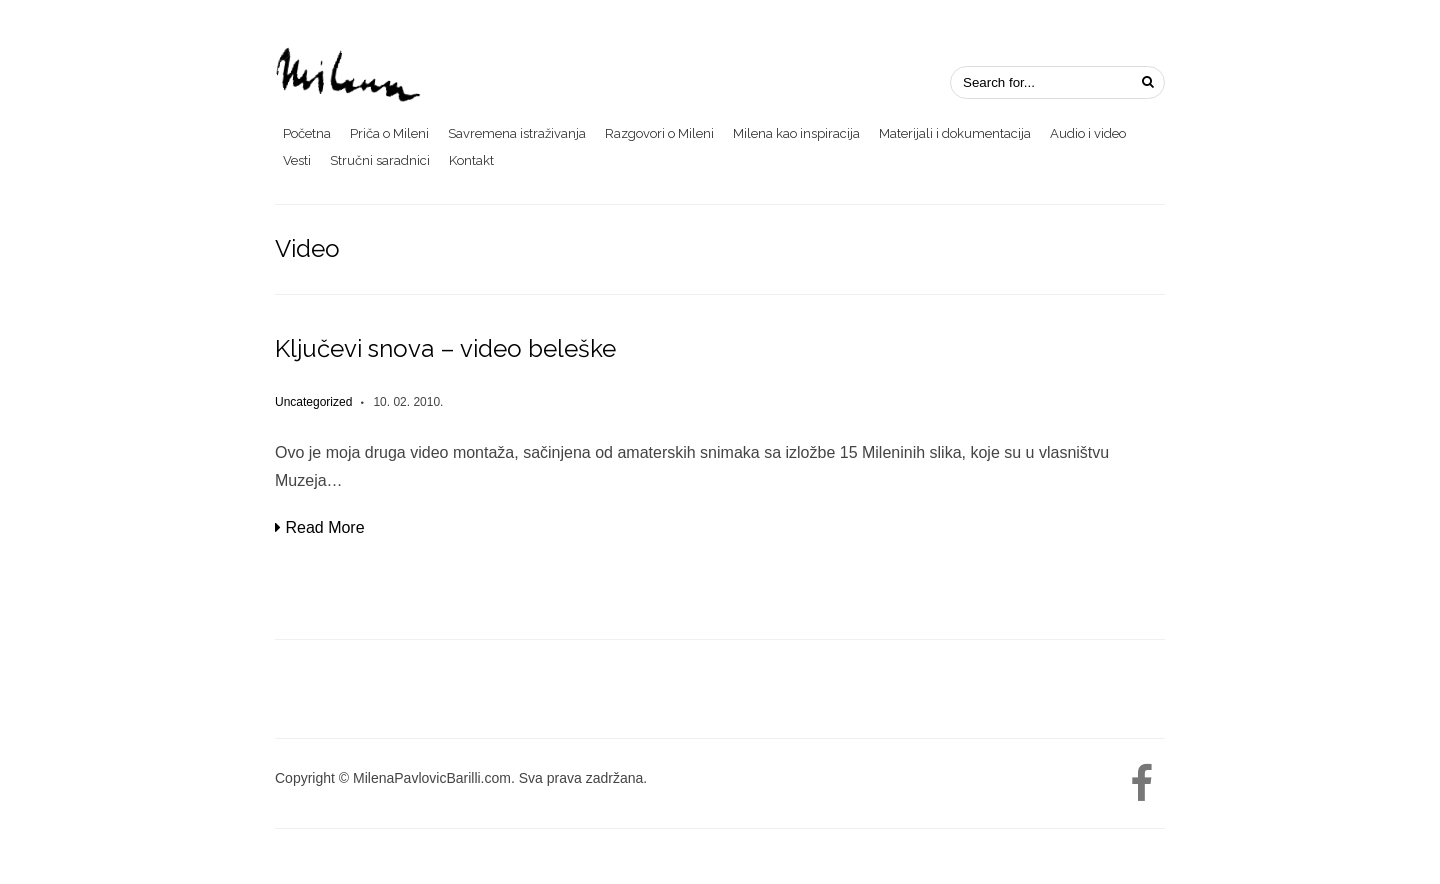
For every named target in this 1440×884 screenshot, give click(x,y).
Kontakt (471, 160)
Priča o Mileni (389, 133)
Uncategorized (313, 402)
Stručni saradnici (380, 160)
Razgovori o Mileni (659, 133)
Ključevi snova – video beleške (445, 348)
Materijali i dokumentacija (955, 133)
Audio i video (1088, 133)
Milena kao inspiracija (796, 133)
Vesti (297, 160)
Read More (320, 527)
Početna (307, 133)
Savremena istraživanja (517, 133)
